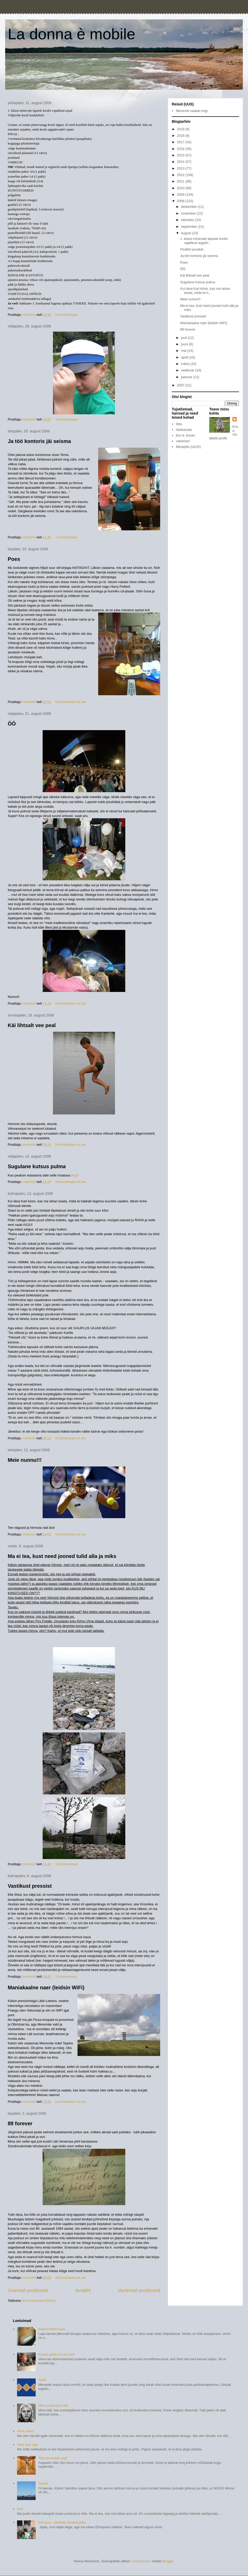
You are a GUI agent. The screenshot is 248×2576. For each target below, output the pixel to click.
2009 (181, 194)
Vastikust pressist (30, 1886)
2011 (181, 181)
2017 (181, 142)
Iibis (179, 424)
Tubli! (42, 2380)
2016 (181, 149)
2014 (181, 162)
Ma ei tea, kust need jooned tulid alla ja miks (62, 1556)
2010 (181, 188)
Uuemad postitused (28, 2290)
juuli (184, 338)
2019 (181, 129)
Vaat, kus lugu (27, 2445)
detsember (189, 207)
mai (184, 351)
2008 (181, 201)
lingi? (75, 1175)
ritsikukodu (184, 430)
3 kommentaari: (67, 419)
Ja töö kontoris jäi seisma (39, 441)
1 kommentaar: (67, 537)
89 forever (20, 2123)
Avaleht (83, 2290)
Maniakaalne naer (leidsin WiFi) (46, 1987)
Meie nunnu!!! (25, 1460)
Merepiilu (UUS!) (188, 447)
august (186, 233)
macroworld (140, 2561)
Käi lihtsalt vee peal (32, 1025)
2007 (181, 385)
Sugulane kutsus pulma (37, 1166)
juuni (185, 344)
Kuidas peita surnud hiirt (56, 2354)
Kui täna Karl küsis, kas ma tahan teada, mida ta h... (205, 291)
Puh (20, 2509)
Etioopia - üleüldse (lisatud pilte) (62, 2522)
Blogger (168, 2561)
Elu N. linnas (185, 435)
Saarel (43, 2483)
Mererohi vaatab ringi (191, 111)
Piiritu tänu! (25, 2431)
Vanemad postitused (139, 2290)
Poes (14, 559)
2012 (181, 175)
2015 (181, 155)
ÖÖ (12, 724)
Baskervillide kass (51, 2329)
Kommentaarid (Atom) (39, 2301)
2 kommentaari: (67, 1864)
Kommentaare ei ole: (71, 702)
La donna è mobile (71, 34)
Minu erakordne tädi (53, 2405)
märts (185, 364)
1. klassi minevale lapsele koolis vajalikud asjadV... (204, 241)
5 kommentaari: (67, 315)
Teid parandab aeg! (52, 2458)
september (189, 226)
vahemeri (183, 441)
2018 (181, 135)
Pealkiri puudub (191, 249)
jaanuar (187, 377)
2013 (181, 168)
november (189, 213)
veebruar (188, 370)
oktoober (188, 220)
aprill (185, 357)
